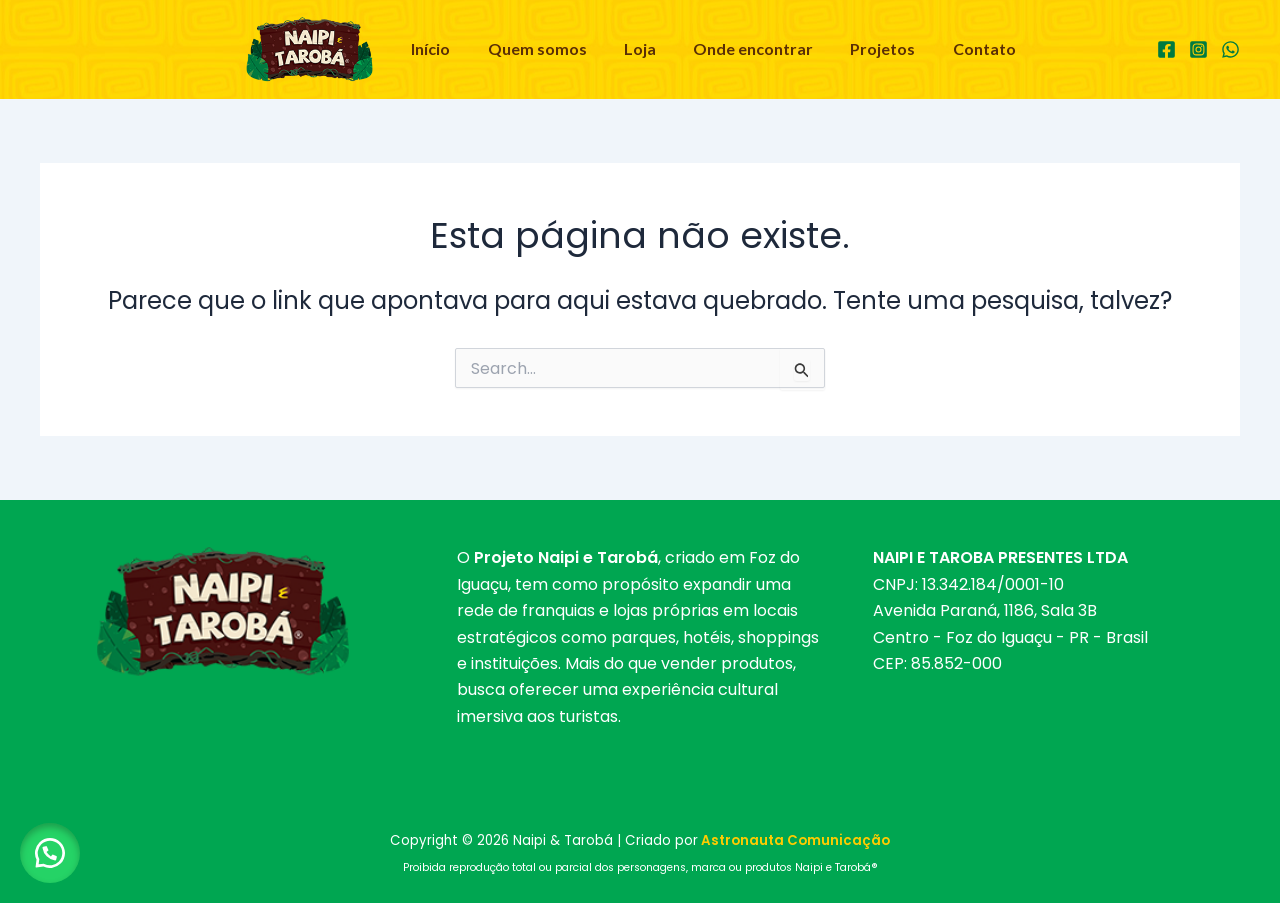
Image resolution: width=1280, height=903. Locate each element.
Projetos (875, 48)
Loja (643, 48)
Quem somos (545, 48)
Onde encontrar (751, 48)
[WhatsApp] (1230, 49)
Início (444, 48)
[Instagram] (1198, 49)
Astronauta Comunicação (795, 840)
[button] (50, 853)
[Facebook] (1166, 49)
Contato (971, 48)
